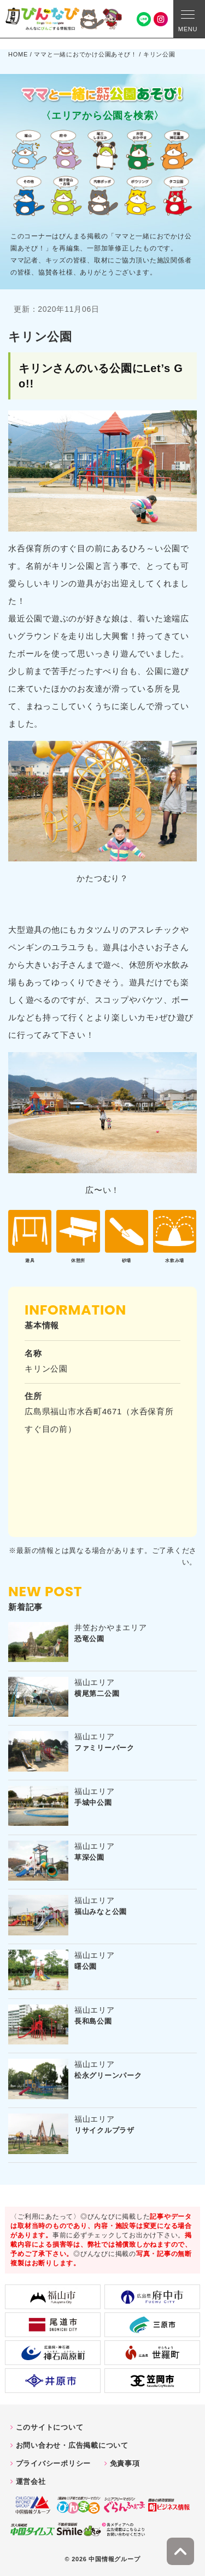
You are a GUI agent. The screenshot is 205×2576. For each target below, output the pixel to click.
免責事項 (125, 2463)
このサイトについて (50, 2427)
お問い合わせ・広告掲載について (72, 2445)
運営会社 (31, 2481)
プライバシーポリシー (53, 2463)
